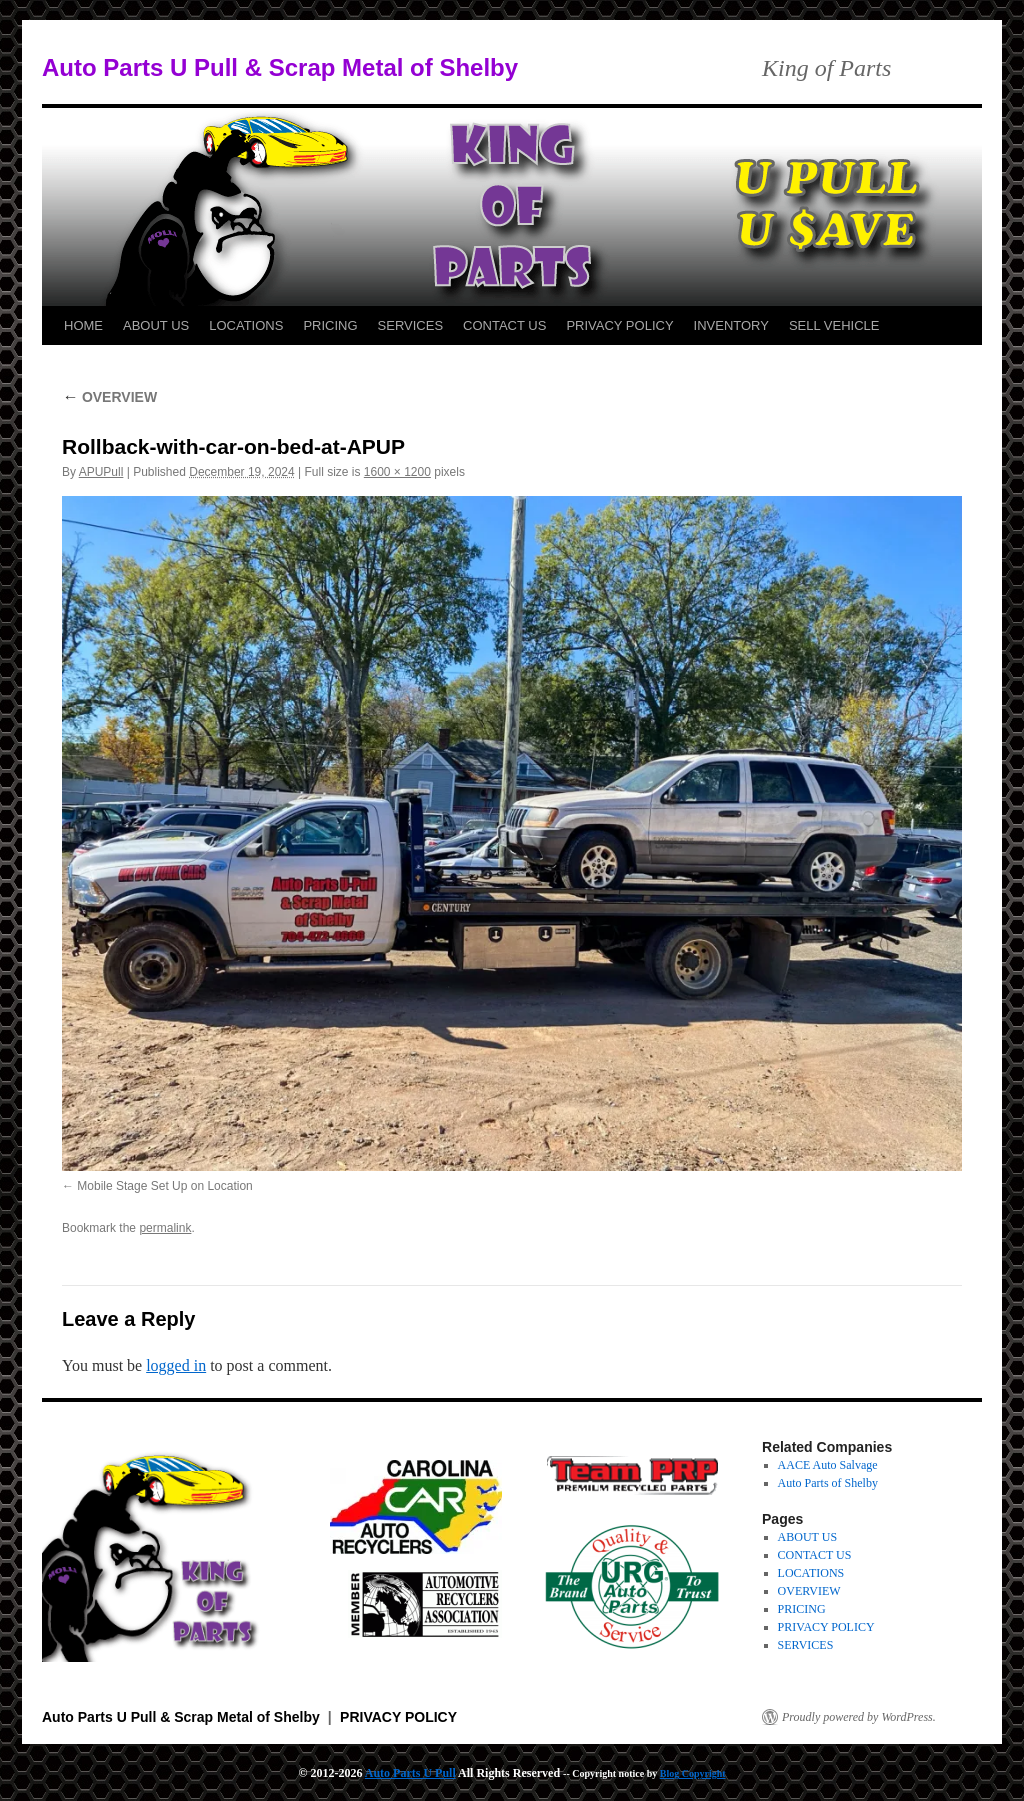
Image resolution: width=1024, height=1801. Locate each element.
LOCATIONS (246, 325)
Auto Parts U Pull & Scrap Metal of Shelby (280, 67)
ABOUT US (156, 325)
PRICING (330, 325)
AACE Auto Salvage (828, 1465)
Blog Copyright (693, 1773)
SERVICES (411, 325)
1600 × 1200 (397, 472)
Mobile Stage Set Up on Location (164, 1186)
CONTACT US (504, 325)
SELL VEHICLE (834, 325)
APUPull (101, 472)
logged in (176, 1365)
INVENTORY (731, 325)
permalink (165, 1228)
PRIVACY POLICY (619, 325)
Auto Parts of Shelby (828, 1483)
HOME (83, 325)
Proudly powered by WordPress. (859, 1717)
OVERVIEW (109, 397)
